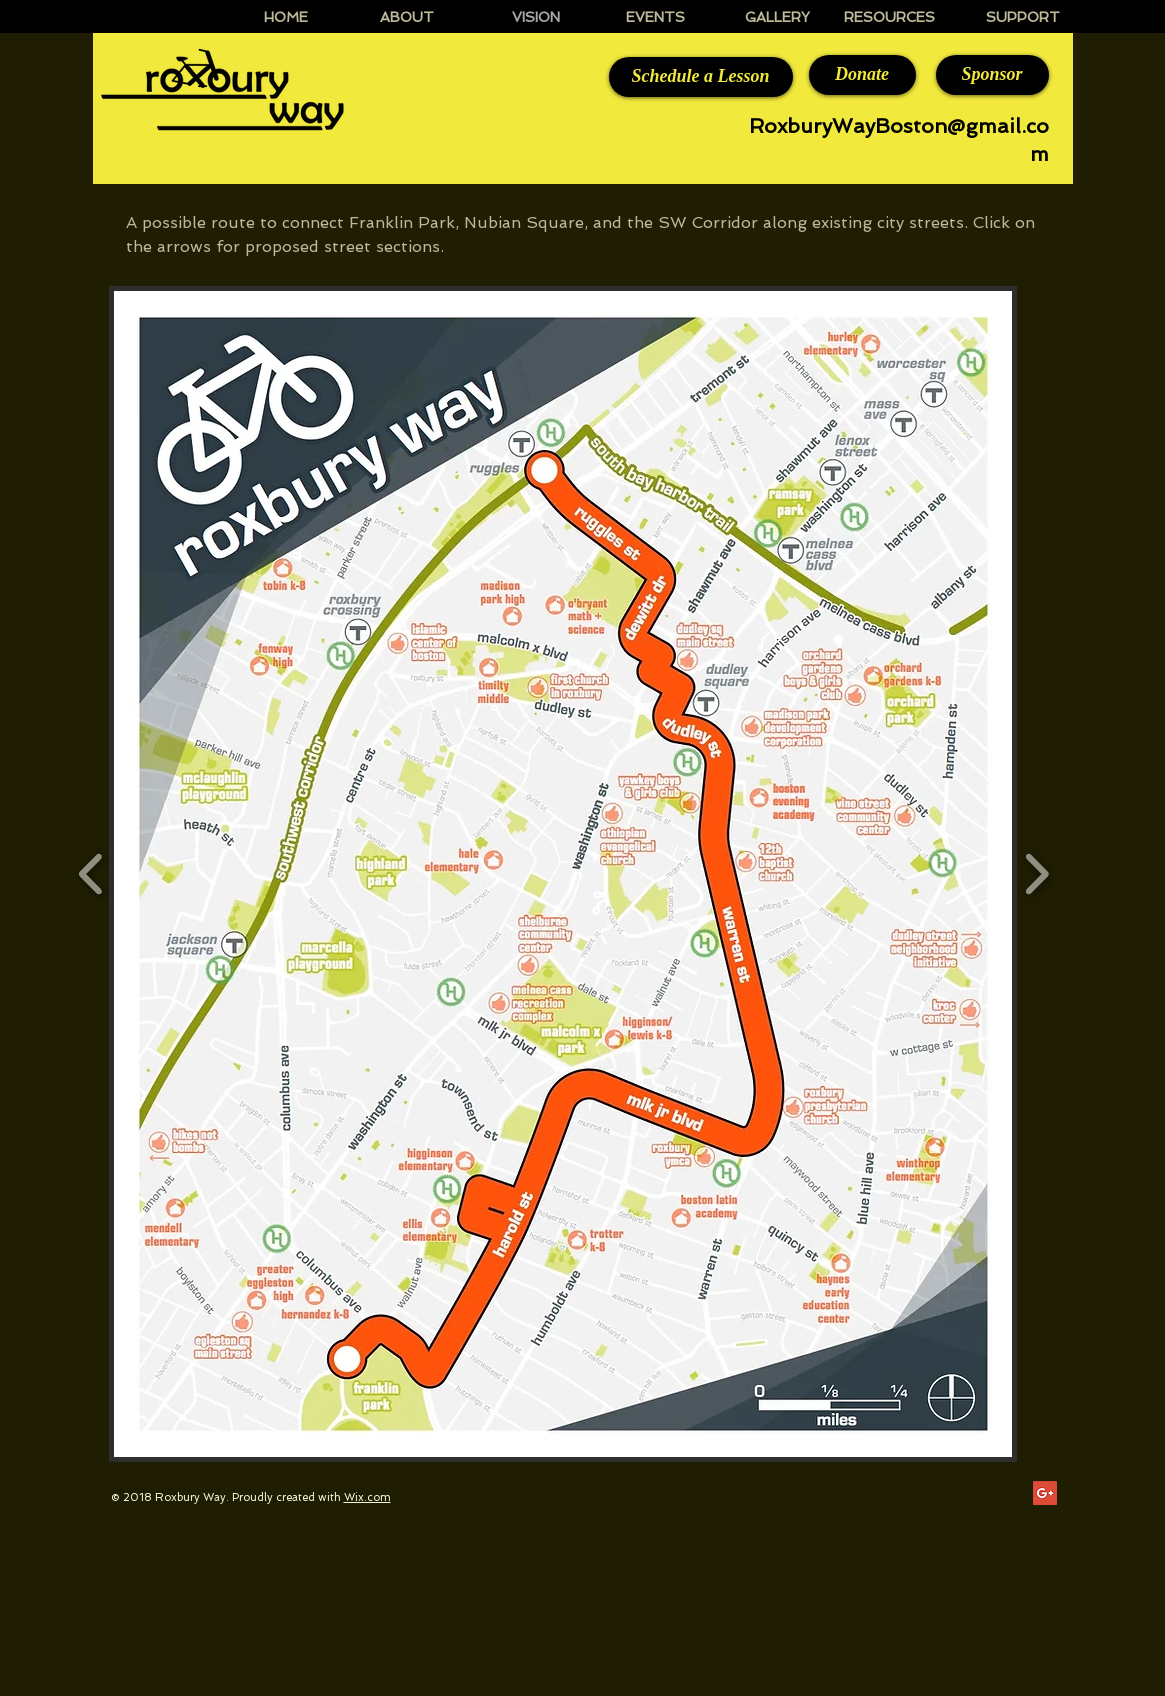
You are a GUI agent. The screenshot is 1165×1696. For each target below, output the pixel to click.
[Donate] (862, 75)
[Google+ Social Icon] (1045, 1493)
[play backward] (91, 874)
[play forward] (1036, 874)
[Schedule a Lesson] (701, 77)
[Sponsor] (992, 75)
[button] (563, 874)
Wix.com (367, 1497)
